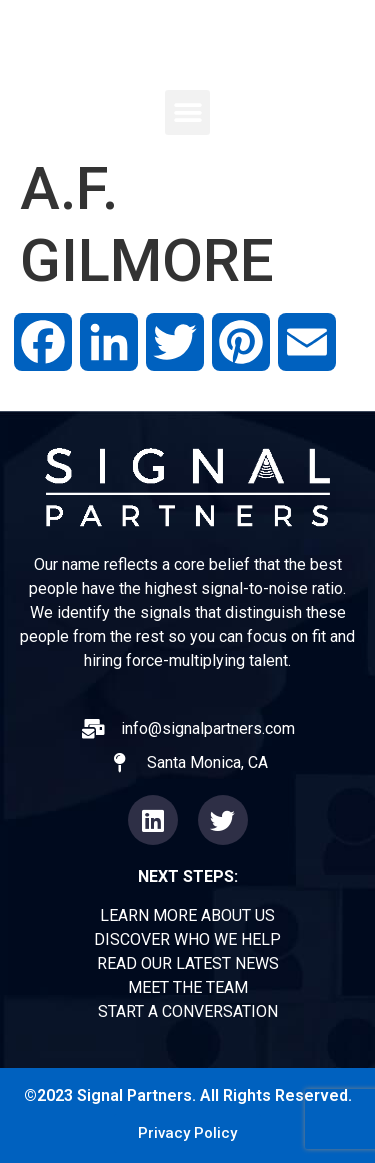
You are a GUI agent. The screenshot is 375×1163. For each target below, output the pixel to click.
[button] (187, 112)
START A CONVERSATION (188, 1011)
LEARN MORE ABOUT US (187, 915)
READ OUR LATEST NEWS (188, 963)
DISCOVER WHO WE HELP (187, 939)
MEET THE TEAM (188, 987)
